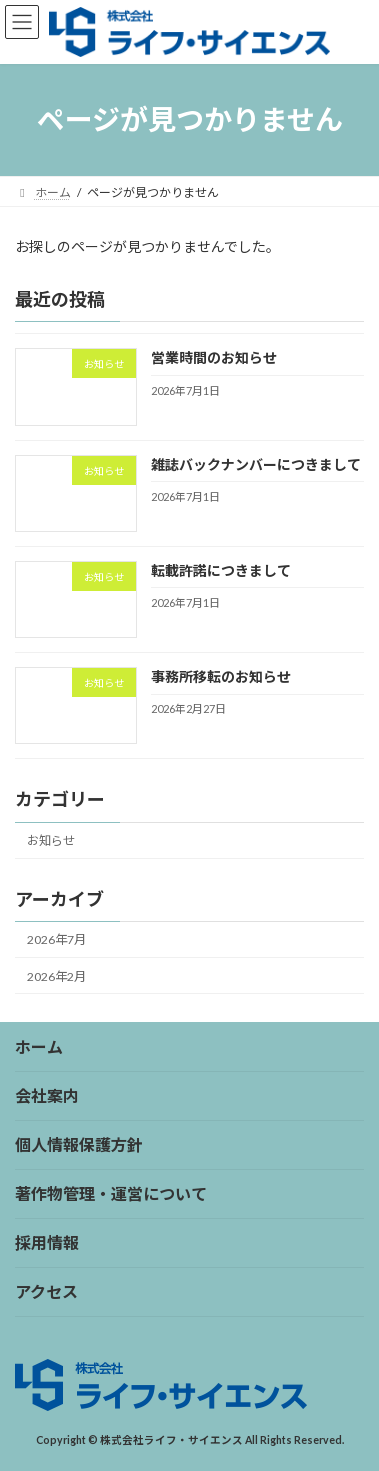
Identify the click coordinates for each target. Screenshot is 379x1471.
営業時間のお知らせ (214, 357)
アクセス (46, 1291)
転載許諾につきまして (221, 570)
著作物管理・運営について (111, 1193)
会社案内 (47, 1095)
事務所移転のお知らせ (221, 676)
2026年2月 (56, 975)
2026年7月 (56, 939)
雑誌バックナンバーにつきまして (256, 463)
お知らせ (51, 840)
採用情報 (47, 1242)
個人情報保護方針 (79, 1144)
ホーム (39, 1046)
